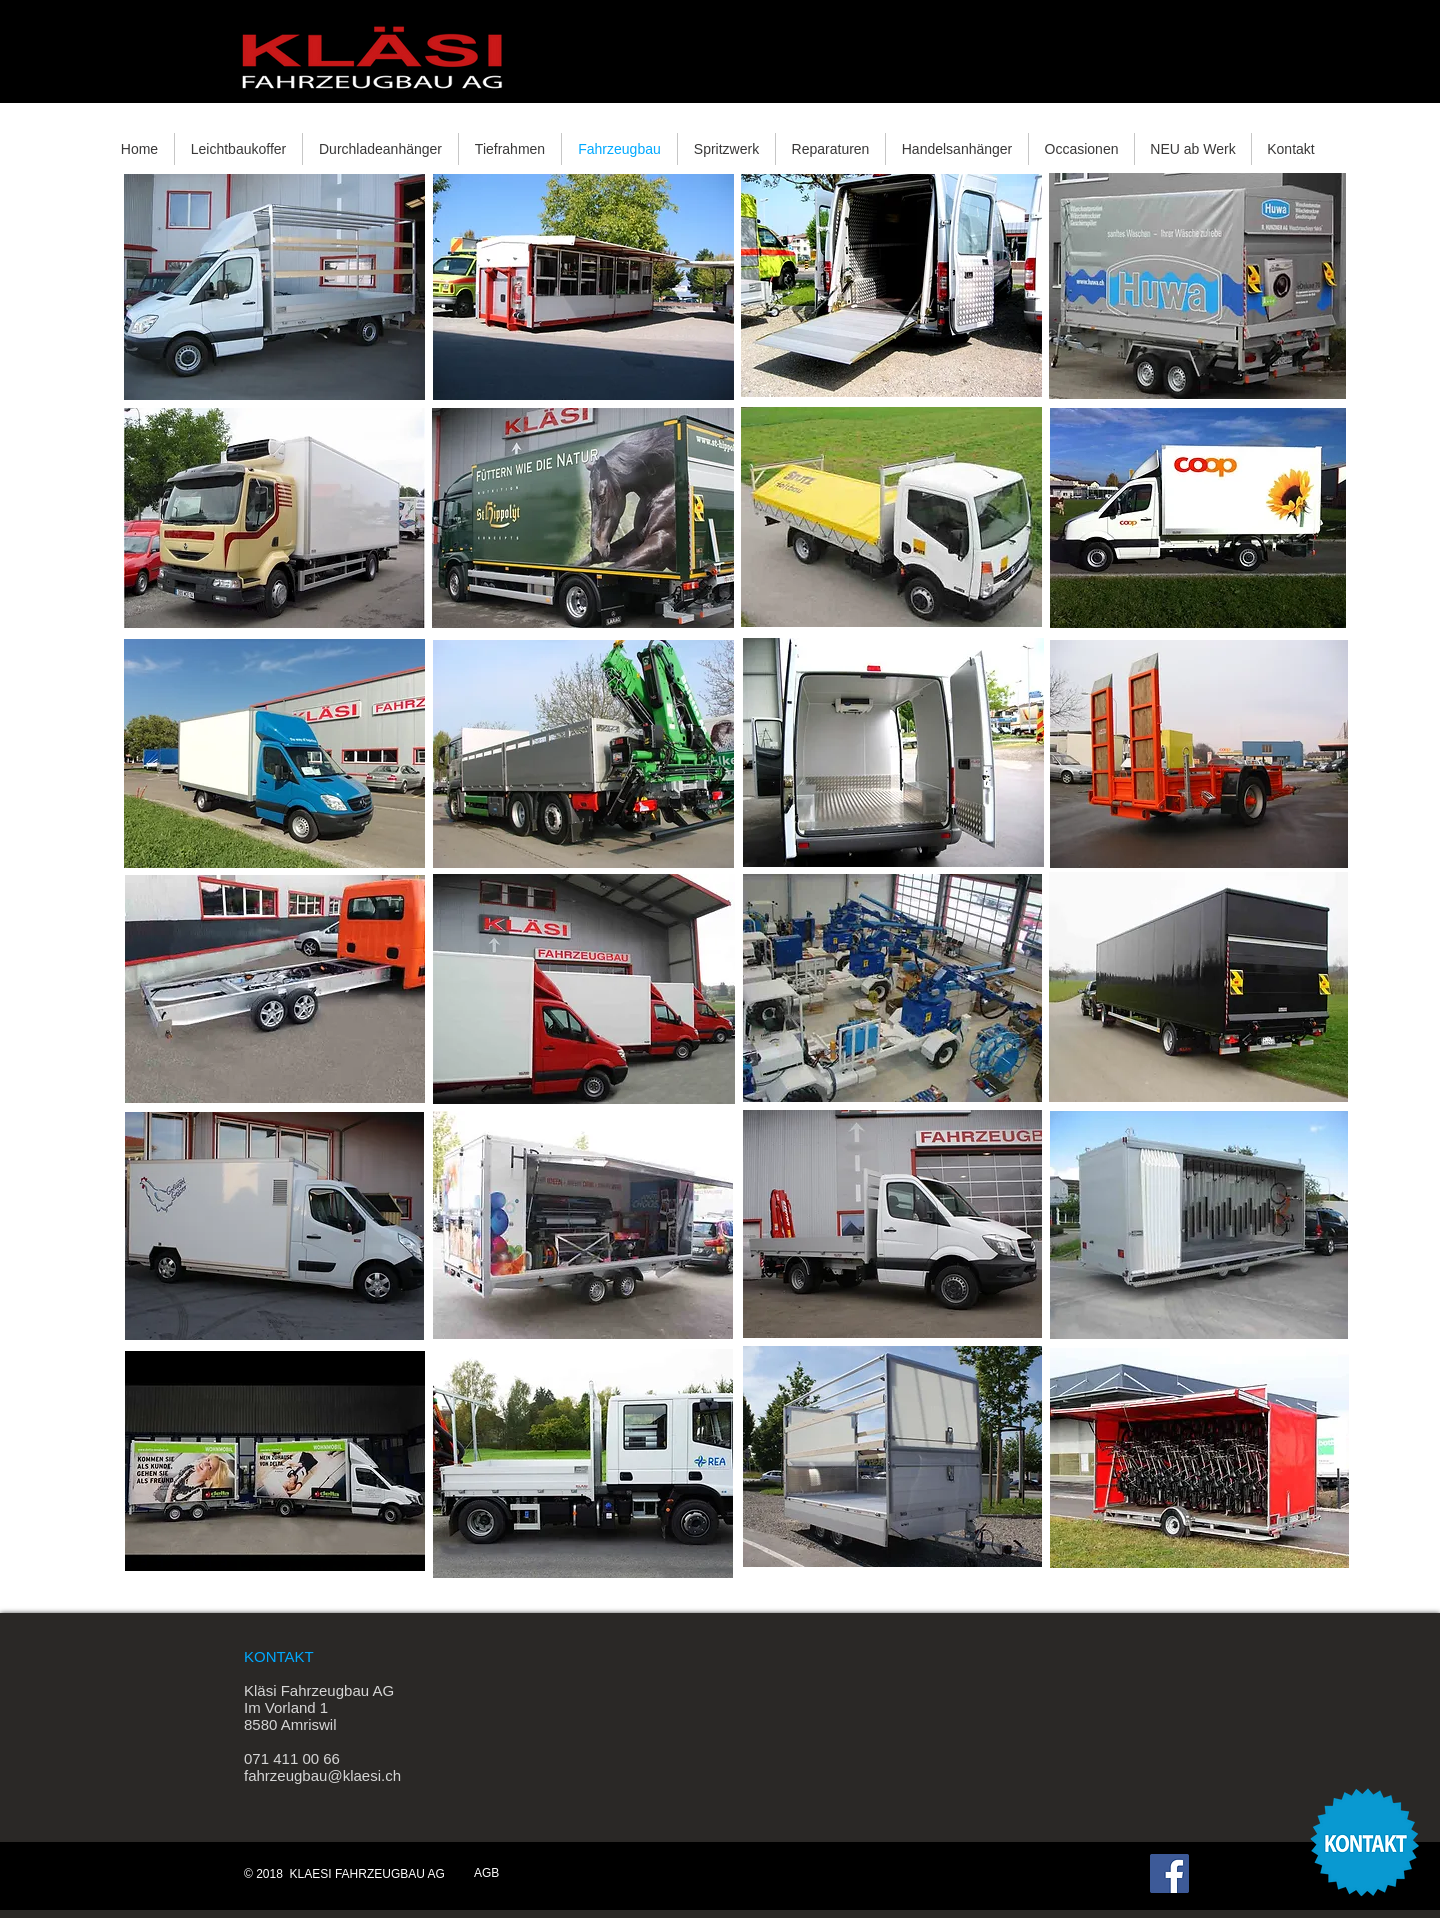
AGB (486, 1873)
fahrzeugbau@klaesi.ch (322, 1775)
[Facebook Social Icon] (1169, 1873)
